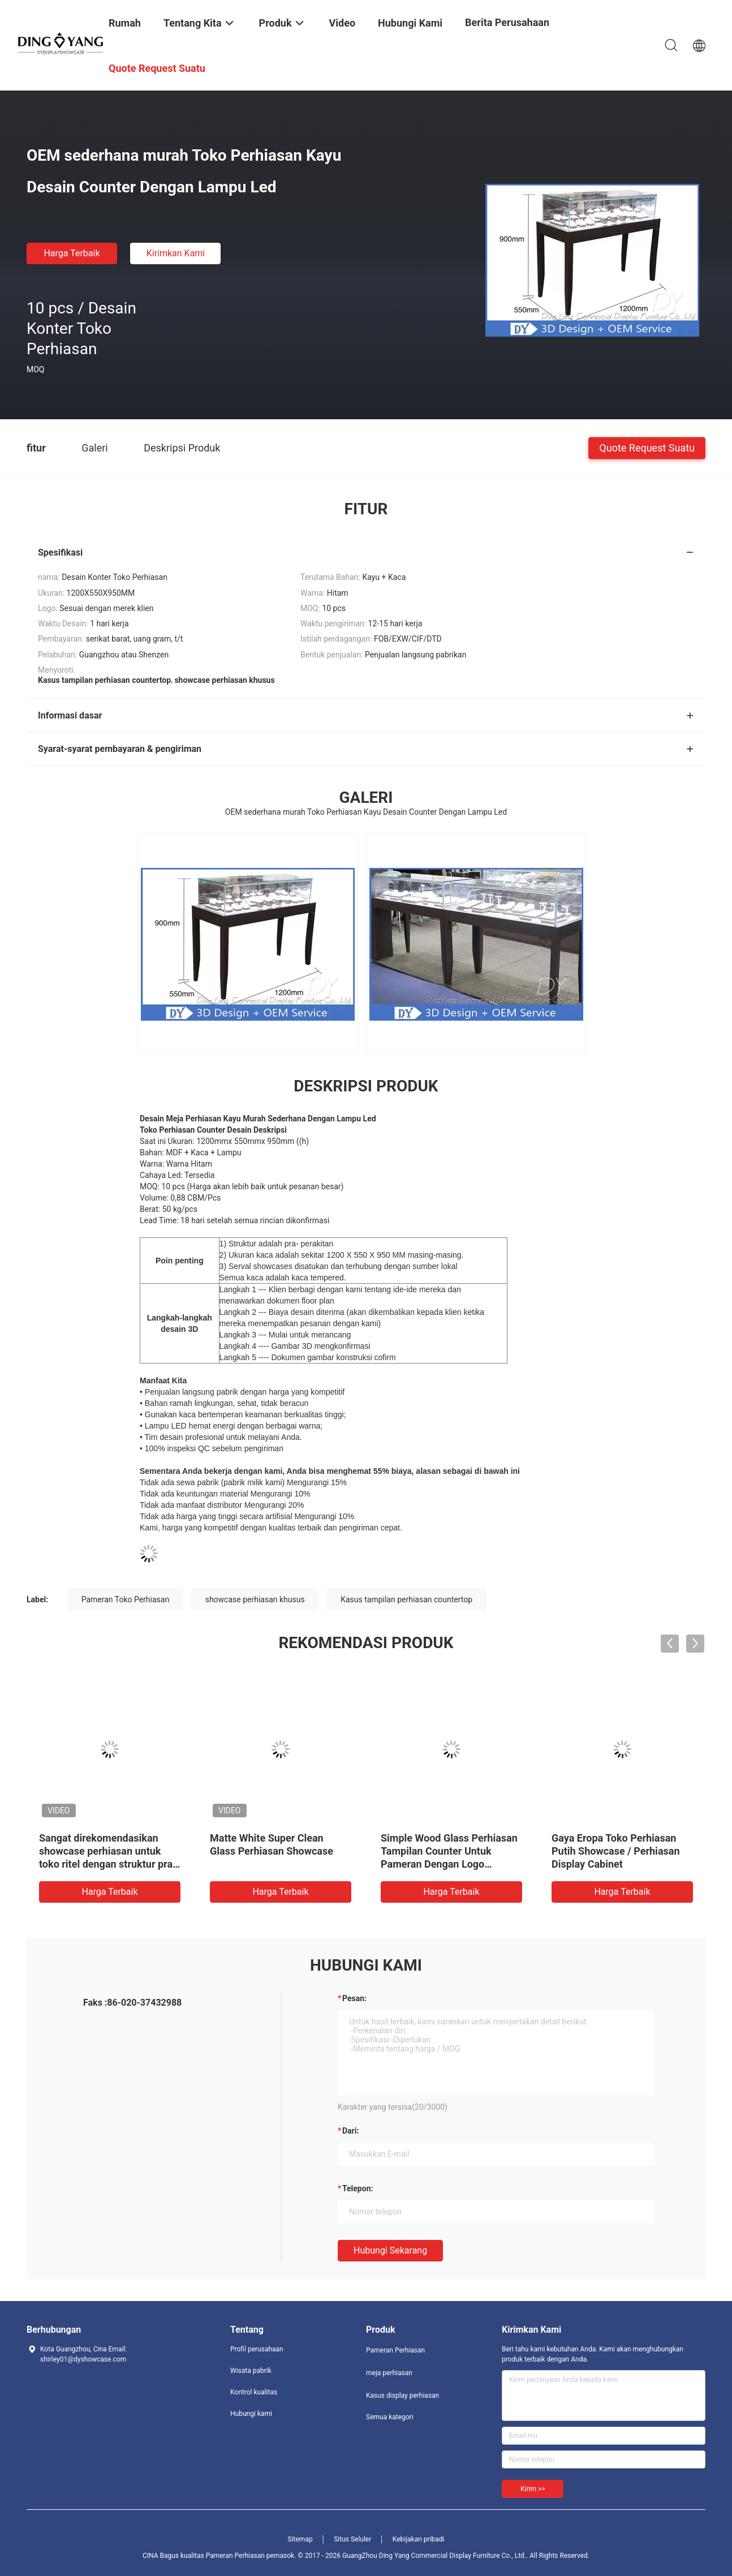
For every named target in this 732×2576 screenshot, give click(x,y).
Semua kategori (390, 2417)
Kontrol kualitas (253, 2392)
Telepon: (357, 2188)
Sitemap (300, 2539)
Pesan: (354, 1998)
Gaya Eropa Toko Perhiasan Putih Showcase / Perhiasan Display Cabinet (616, 1851)
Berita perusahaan (507, 22)
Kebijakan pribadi (419, 2539)
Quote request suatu (647, 447)
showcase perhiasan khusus (255, 1599)
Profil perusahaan (256, 2349)
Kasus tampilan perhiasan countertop (406, 1599)
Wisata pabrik (251, 2371)
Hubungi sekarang (390, 2250)
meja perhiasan (389, 2373)
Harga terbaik (72, 253)
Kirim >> (532, 2489)
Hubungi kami (251, 2414)
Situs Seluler (352, 2539)
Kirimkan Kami (176, 253)
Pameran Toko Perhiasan (125, 1599)
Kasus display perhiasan (402, 2395)
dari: (350, 2130)
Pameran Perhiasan (395, 2350)
